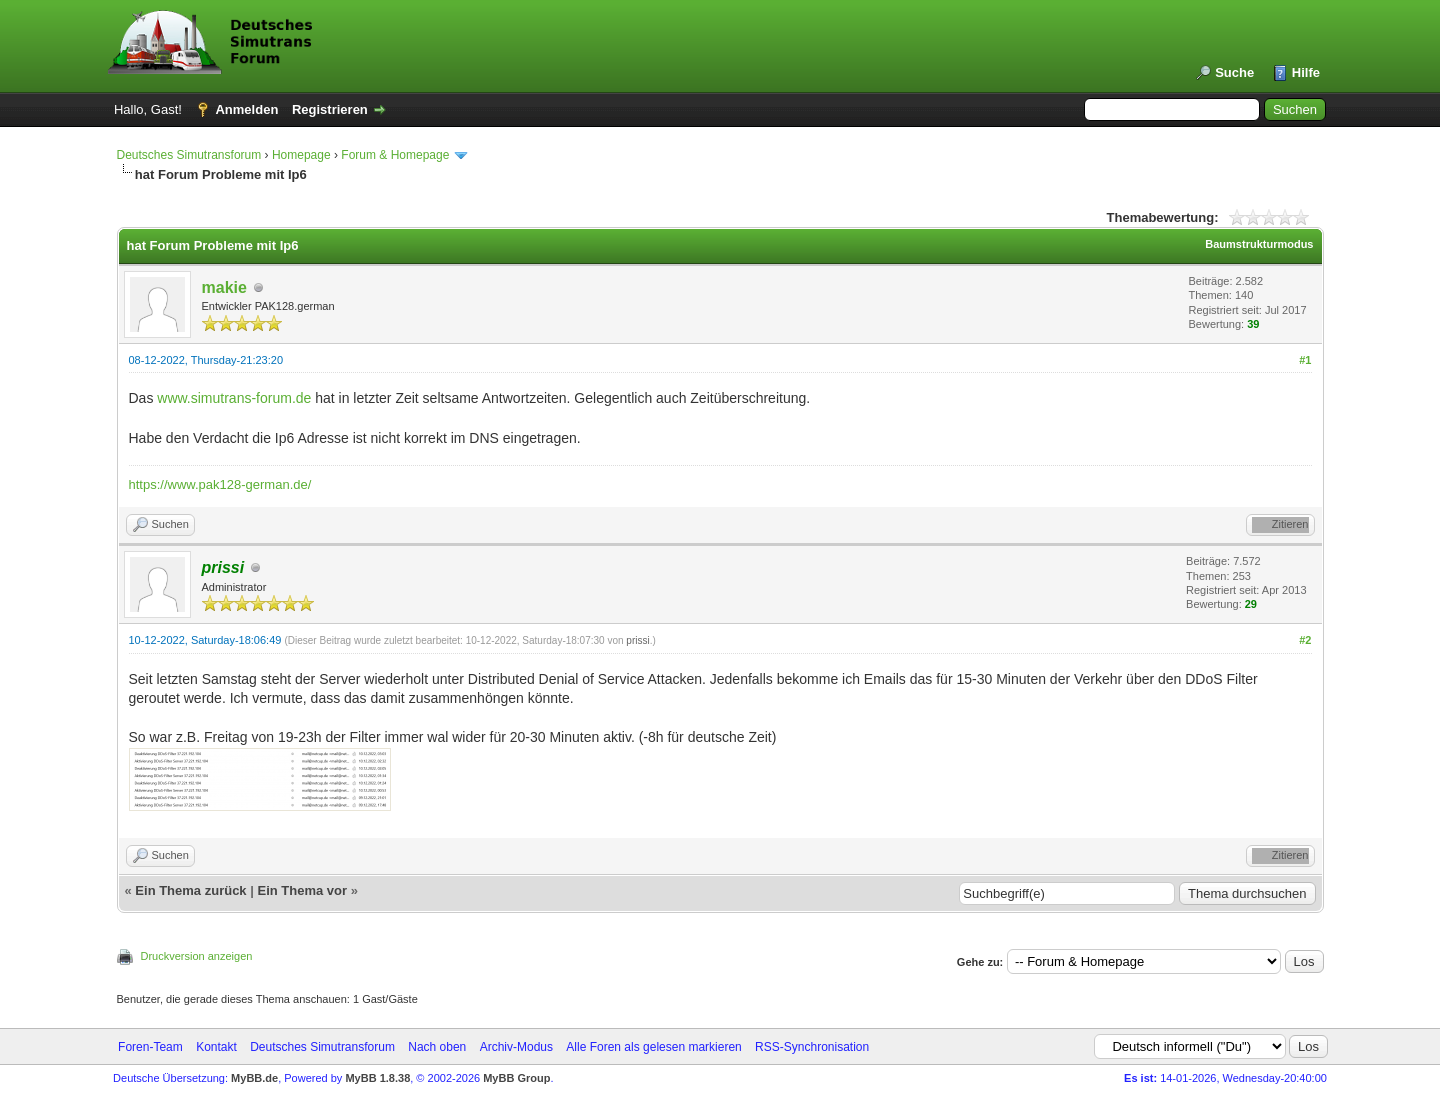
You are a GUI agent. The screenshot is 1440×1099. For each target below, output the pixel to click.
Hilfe (1306, 72)
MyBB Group (516, 1078)
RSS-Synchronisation (812, 1047)
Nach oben (437, 1047)
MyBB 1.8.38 (377, 1078)
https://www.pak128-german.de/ (220, 484)
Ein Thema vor (302, 890)
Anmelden (246, 109)
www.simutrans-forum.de (234, 398)
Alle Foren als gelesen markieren (653, 1047)
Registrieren (330, 109)
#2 (1305, 640)
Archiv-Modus (516, 1047)
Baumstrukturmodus (1259, 244)
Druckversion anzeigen (197, 956)
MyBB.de (254, 1078)
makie (224, 287)
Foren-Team (150, 1047)
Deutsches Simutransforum (189, 155)
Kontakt (216, 1047)
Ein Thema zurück (190, 890)
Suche (1234, 72)
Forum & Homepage (395, 155)
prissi (637, 640)
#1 (1305, 360)
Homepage (301, 155)
